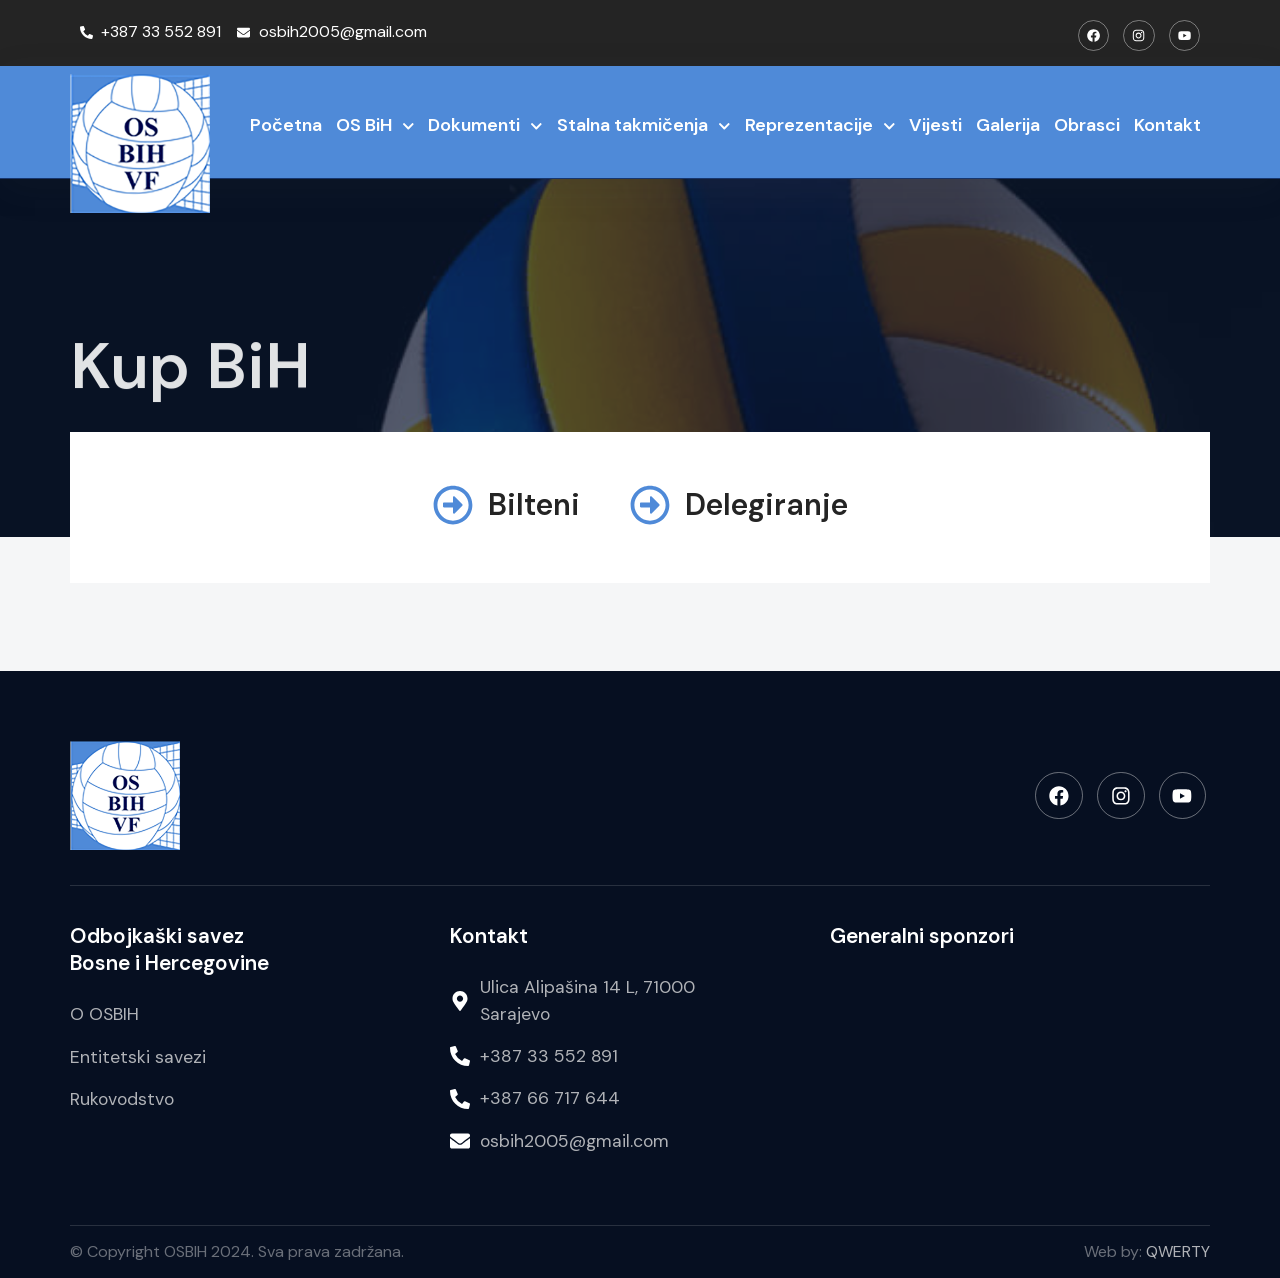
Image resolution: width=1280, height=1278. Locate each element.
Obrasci (1087, 125)
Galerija (1008, 125)
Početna (286, 125)
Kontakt (1167, 125)
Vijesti (935, 125)
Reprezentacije (820, 126)
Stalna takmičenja (644, 126)
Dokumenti (485, 126)
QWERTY (1178, 1251)
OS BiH (375, 126)
